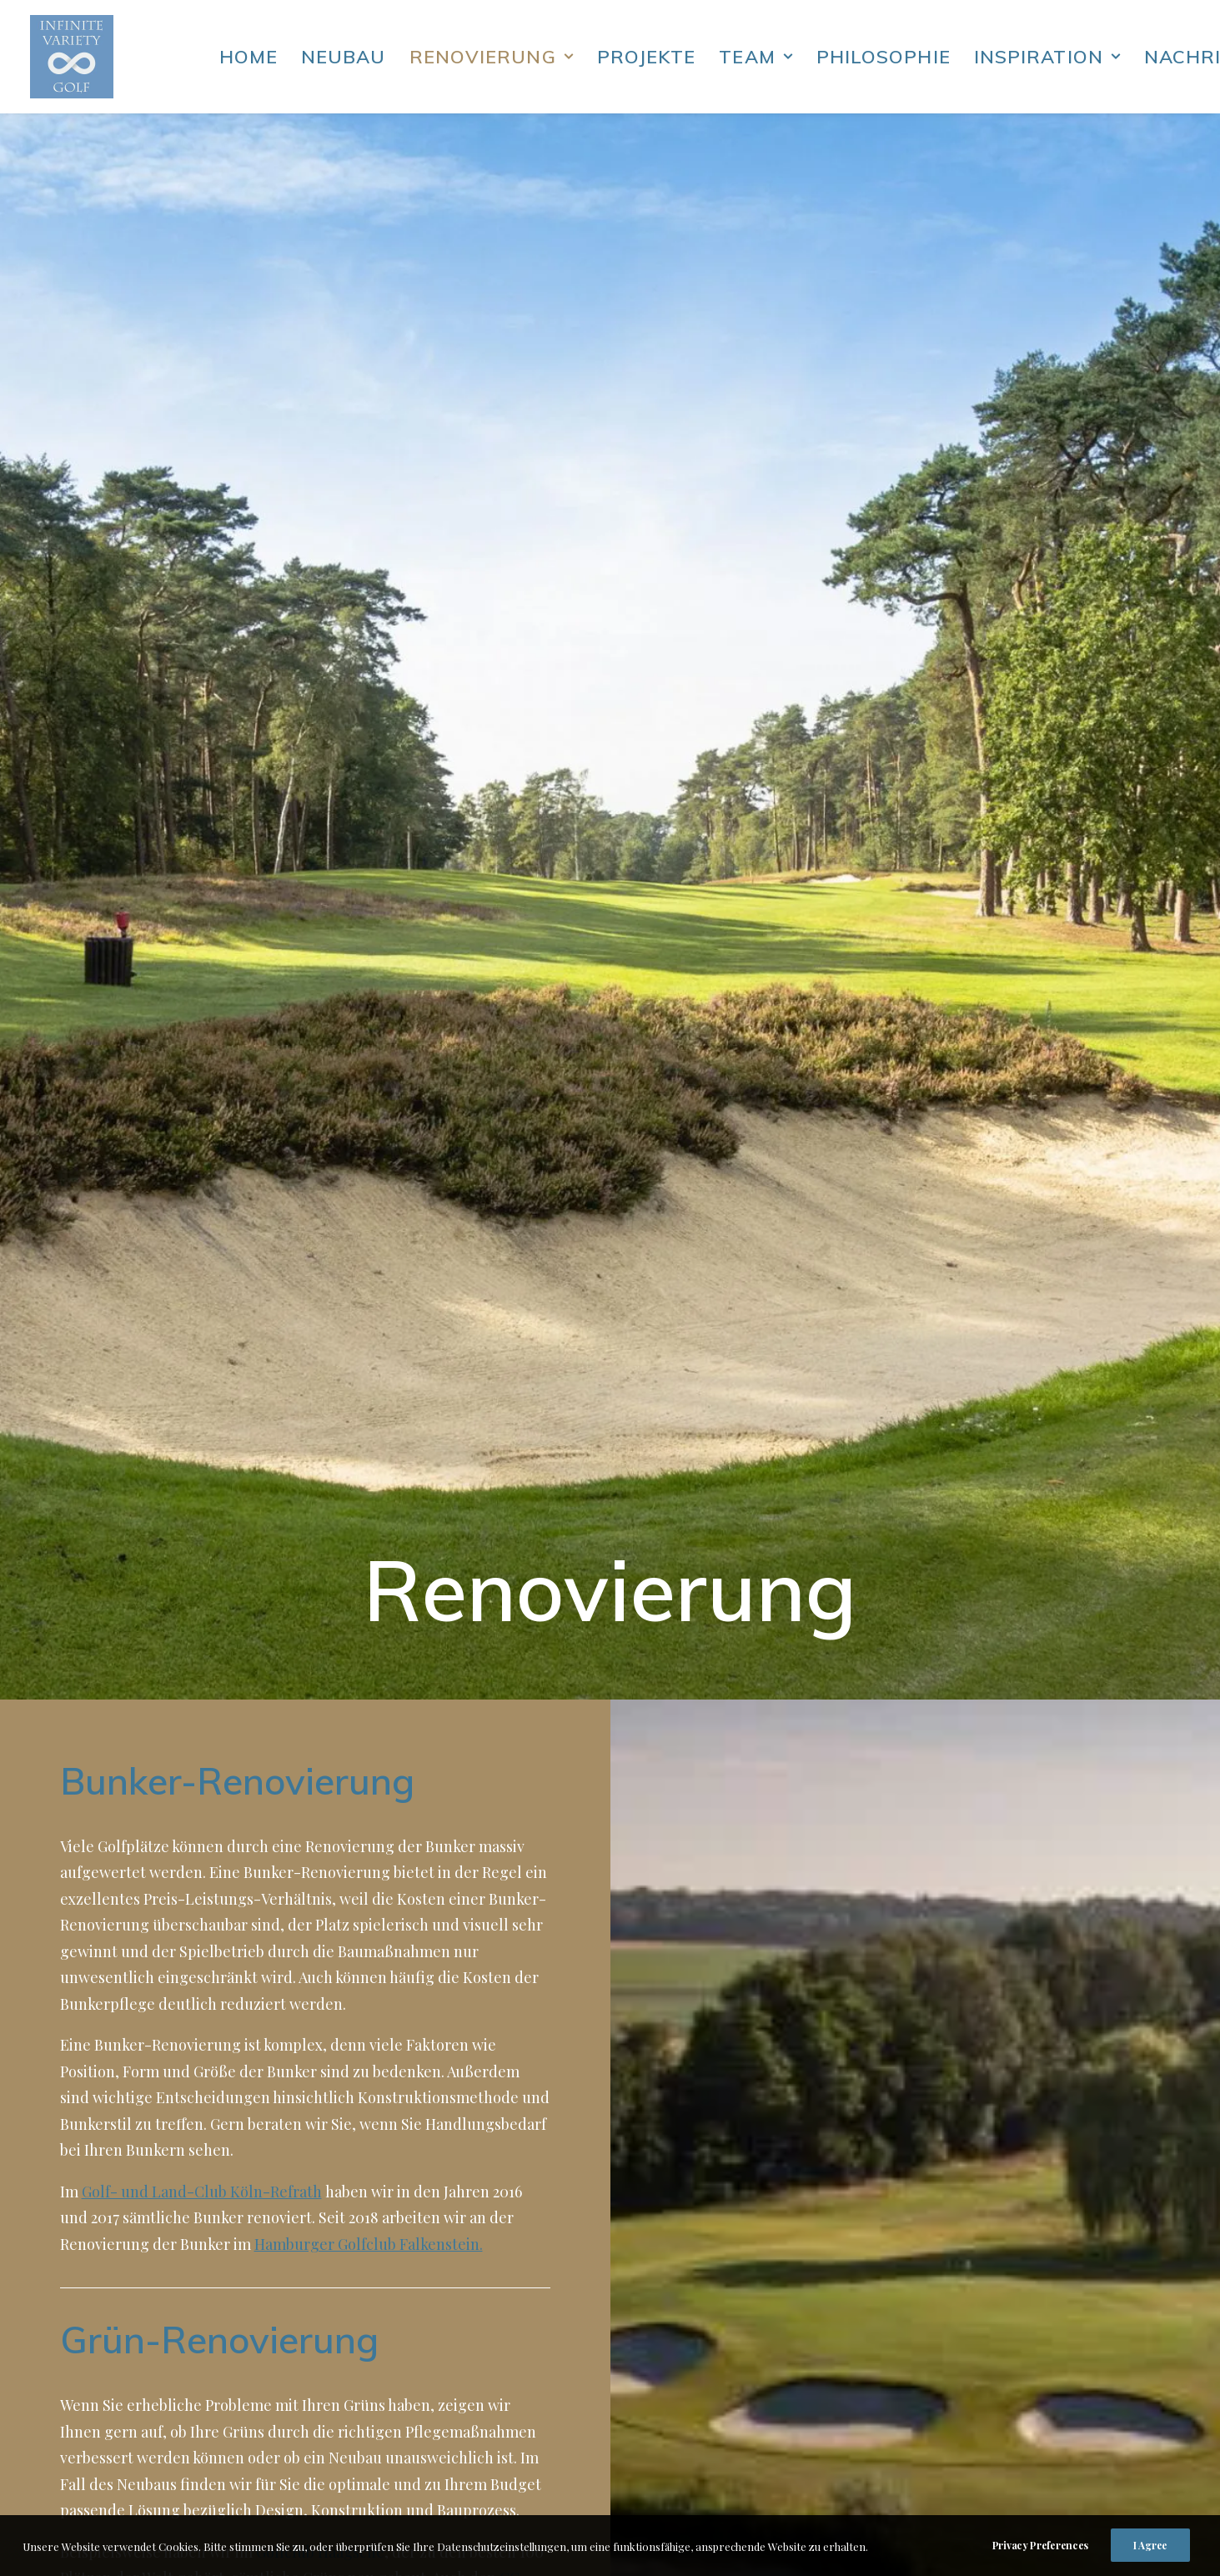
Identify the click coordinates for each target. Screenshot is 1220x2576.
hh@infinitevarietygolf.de (838, 2438)
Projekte (646, 56)
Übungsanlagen (806, 1482)
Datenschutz (792, 2371)
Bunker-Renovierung (237, 477)
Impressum (788, 2398)
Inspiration (1047, 56)
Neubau (343, 56)
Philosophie (883, 56)
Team (755, 56)
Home (248, 56)
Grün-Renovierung (219, 1036)
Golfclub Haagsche (320, 1248)
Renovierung (491, 56)
